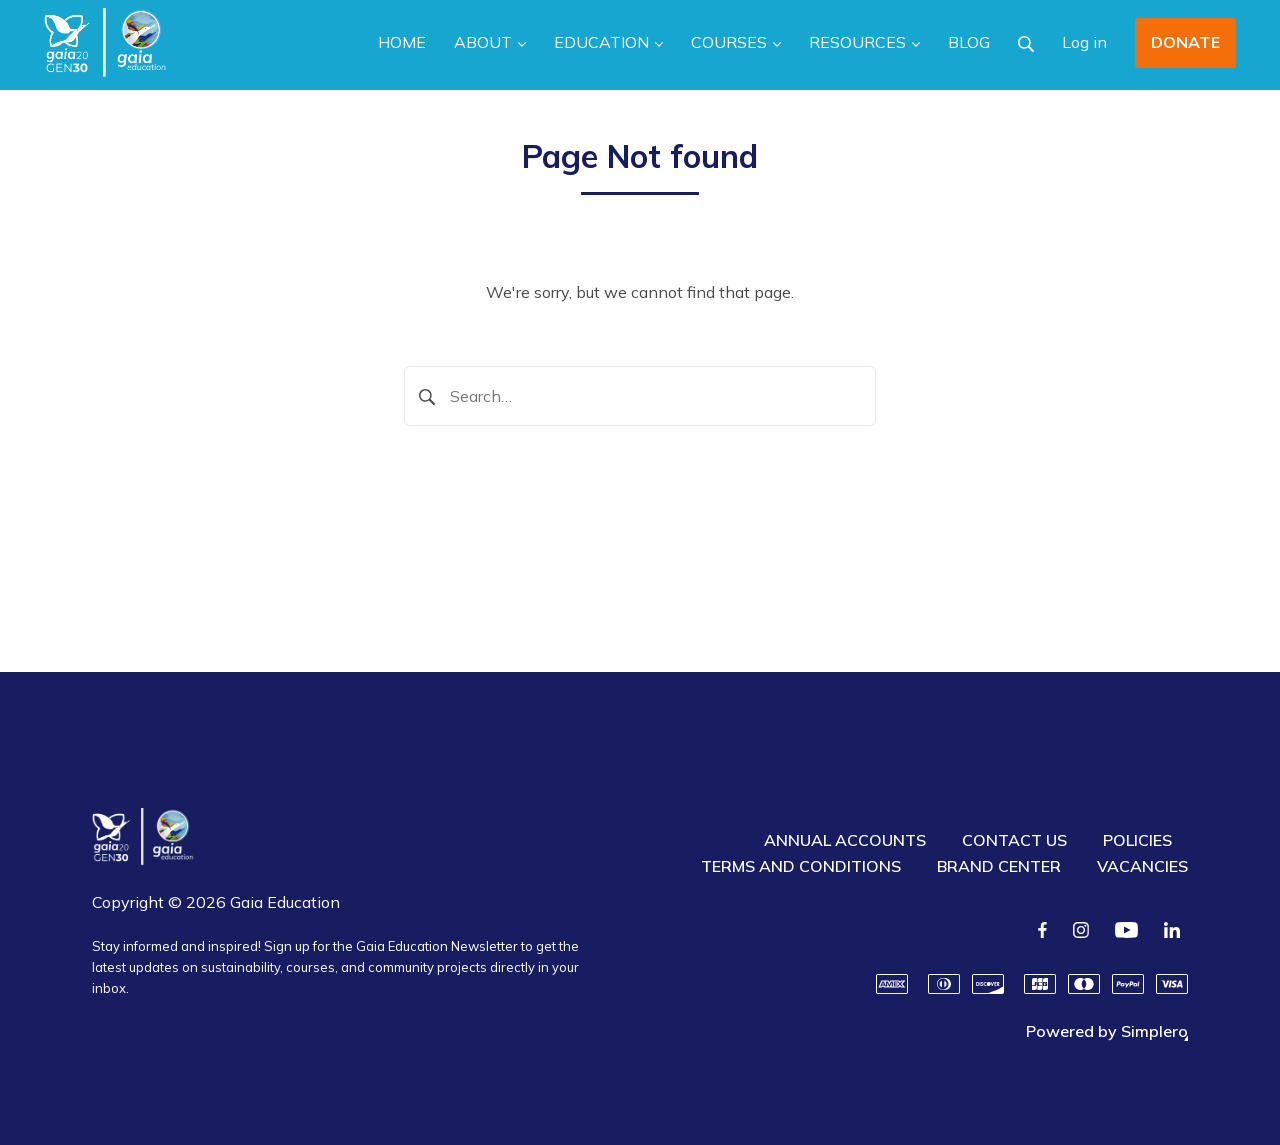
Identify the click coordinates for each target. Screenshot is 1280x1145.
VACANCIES (1142, 866)
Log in (1084, 42)
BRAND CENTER (999, 866)
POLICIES (1137, 840)
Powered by (1107, 1031)
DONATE (1185, 42)
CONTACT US (1014, 840)
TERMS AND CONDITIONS (801, 866)
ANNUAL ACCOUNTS (845, 840)
